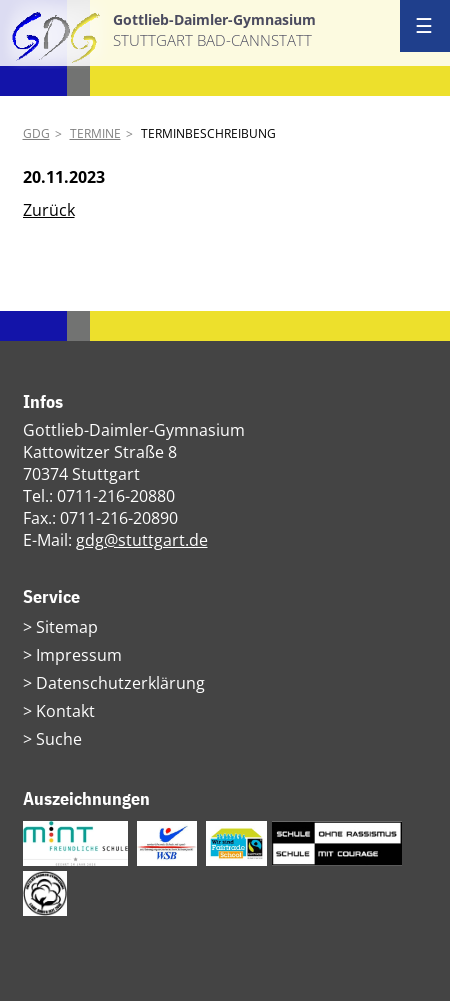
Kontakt (65, 711)
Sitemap (67, 627)
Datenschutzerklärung (120, 683)
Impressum (79, 655)
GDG (36, 133)
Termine (95, 133)
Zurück (49, 210)
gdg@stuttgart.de (142, 540)
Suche (59, 739)
